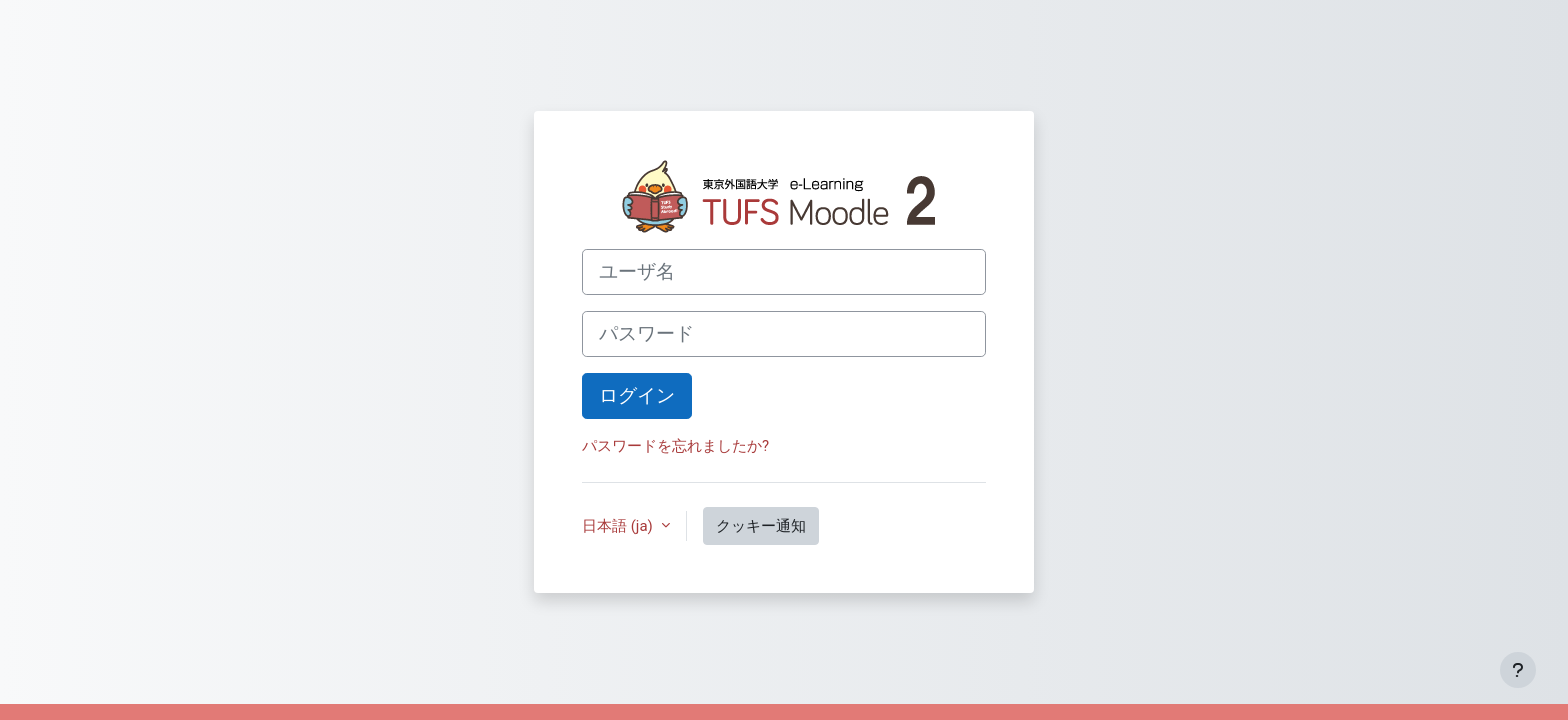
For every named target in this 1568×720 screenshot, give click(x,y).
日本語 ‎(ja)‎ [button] (619, 526)
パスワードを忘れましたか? (675, 446)
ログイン (637, 396)
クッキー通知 (761, 526)
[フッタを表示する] (1518, 670)
